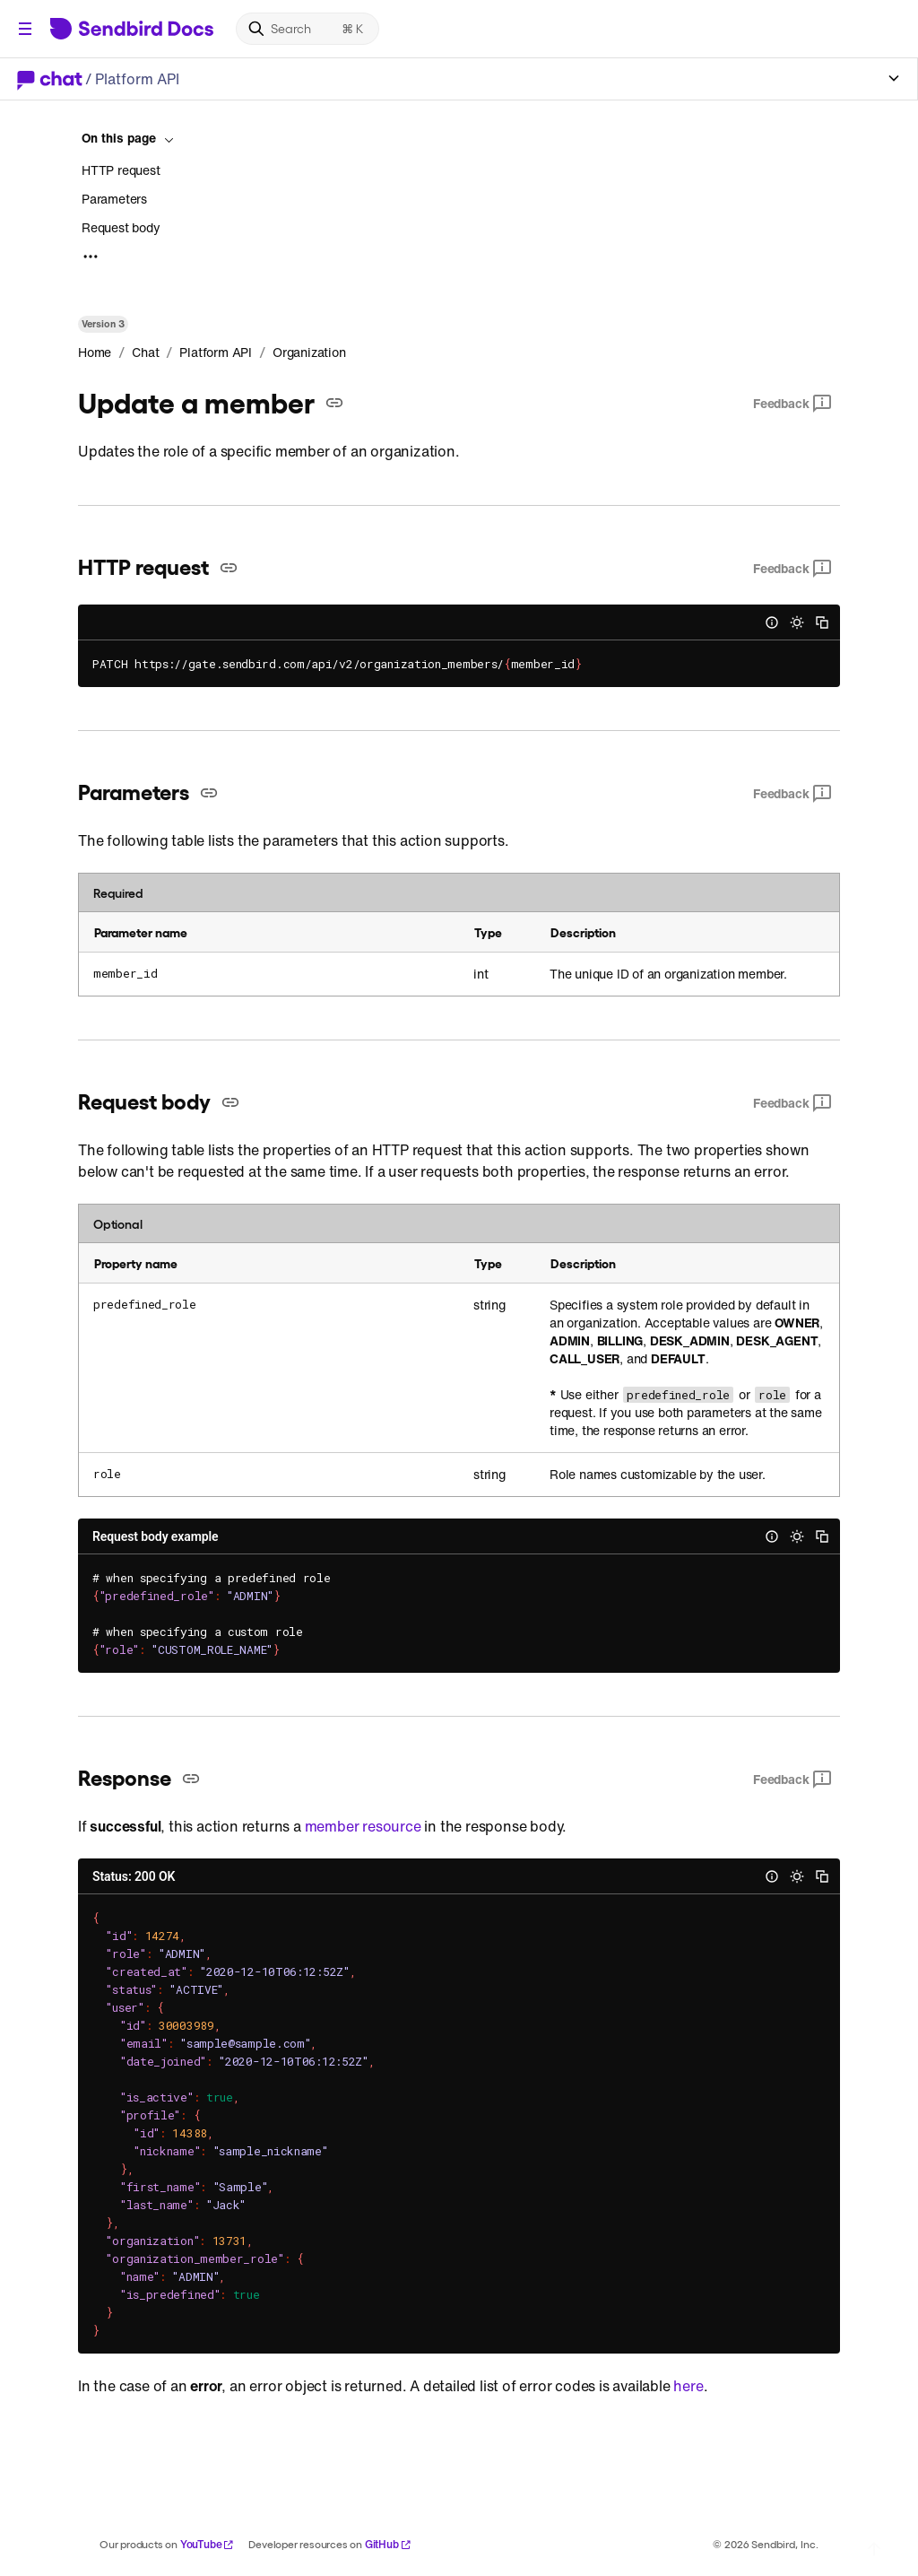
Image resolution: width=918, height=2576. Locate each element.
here (688, 2386)
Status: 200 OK (133, 1876)
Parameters (114, 198)
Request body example (155, 1536)
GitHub (388, 2544)
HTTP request (121, 170)
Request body (121, 227)
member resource (363, 1826)
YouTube (207, 2544)
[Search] (307, 29)
